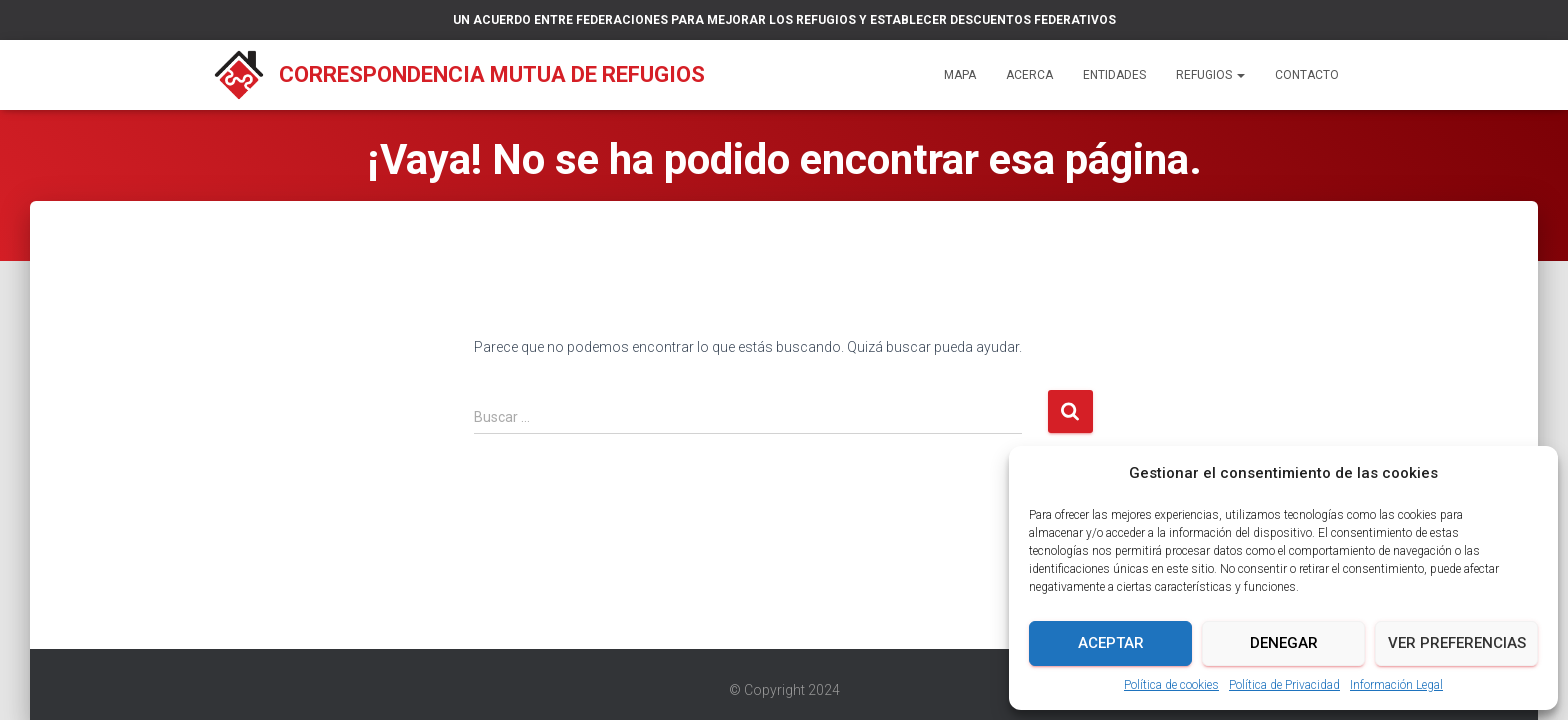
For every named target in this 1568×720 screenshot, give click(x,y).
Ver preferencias (1457, 643)
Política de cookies (1171, 685)
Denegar (1284, 643)
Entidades (1114, 75)
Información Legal (1396, 685)
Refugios (1210, 75)
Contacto (1307, 75)
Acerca (1029, 75)
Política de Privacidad (1284, 685)
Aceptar (1111, 643)
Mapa (960, 75)
